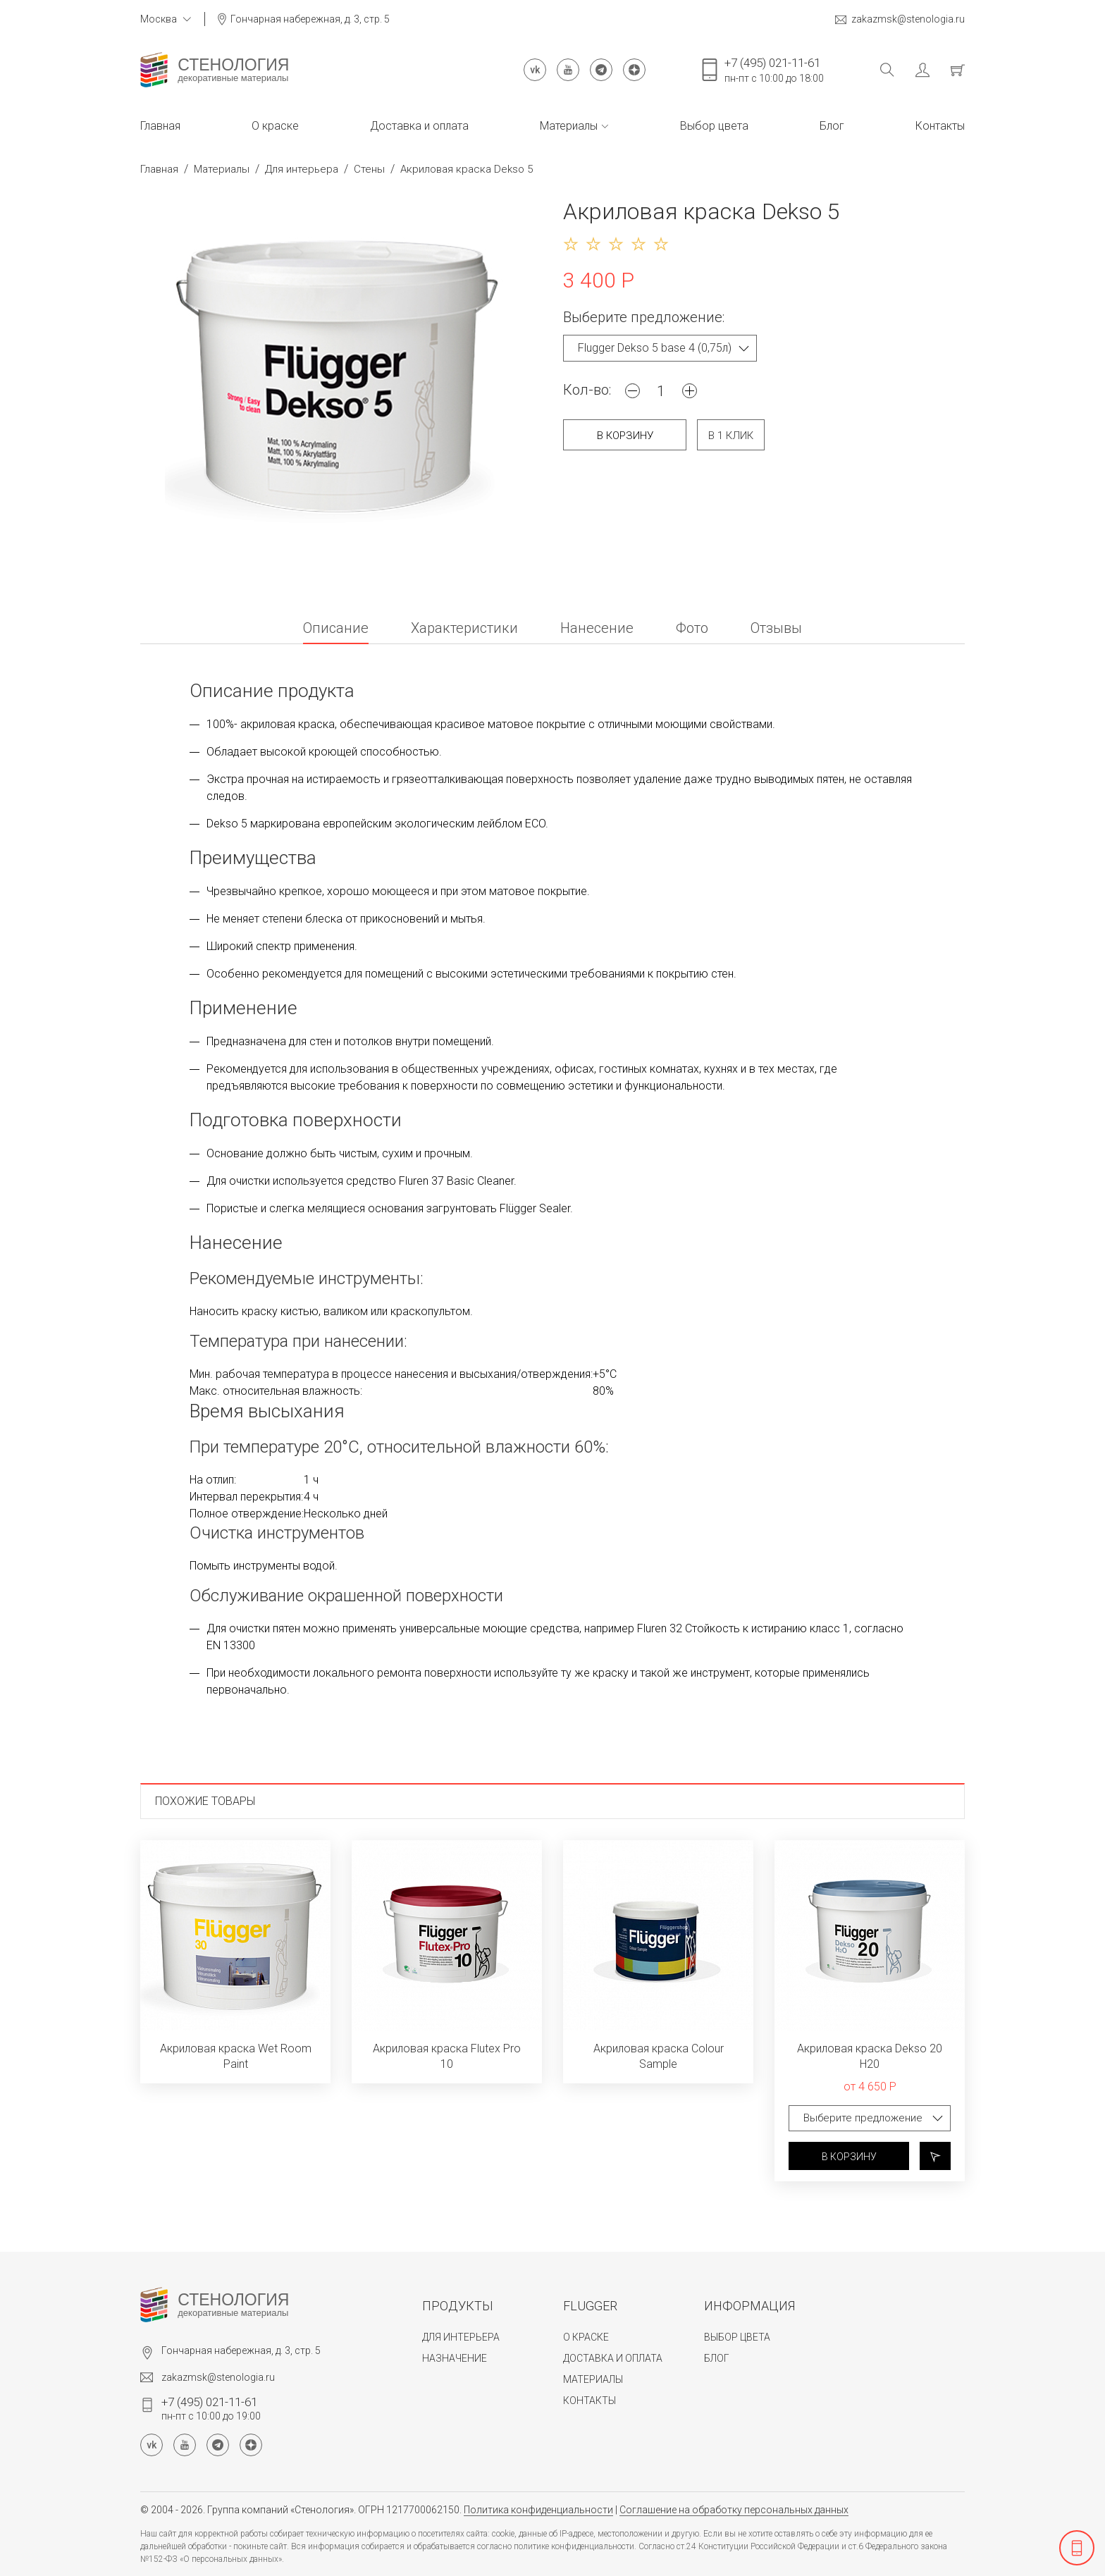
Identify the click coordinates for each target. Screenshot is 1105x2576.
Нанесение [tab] (597, 628)
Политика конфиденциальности (538, 2509)
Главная (160, 126)
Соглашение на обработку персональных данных (733, 2509)
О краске (275, 126)
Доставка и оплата (419, 126)
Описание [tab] (336, 628)
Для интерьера (301, 169)
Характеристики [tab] (464, 628)
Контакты (940, 126)
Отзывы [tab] (776, 628)
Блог (832, 126)
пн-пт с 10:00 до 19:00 (211, 2408)
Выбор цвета (714, 126)
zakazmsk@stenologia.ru (900, 19)
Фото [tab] (692, 628)
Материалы (574, 126)
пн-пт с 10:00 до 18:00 (774, 70)
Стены (369, 169)
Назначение (454, 2358)
